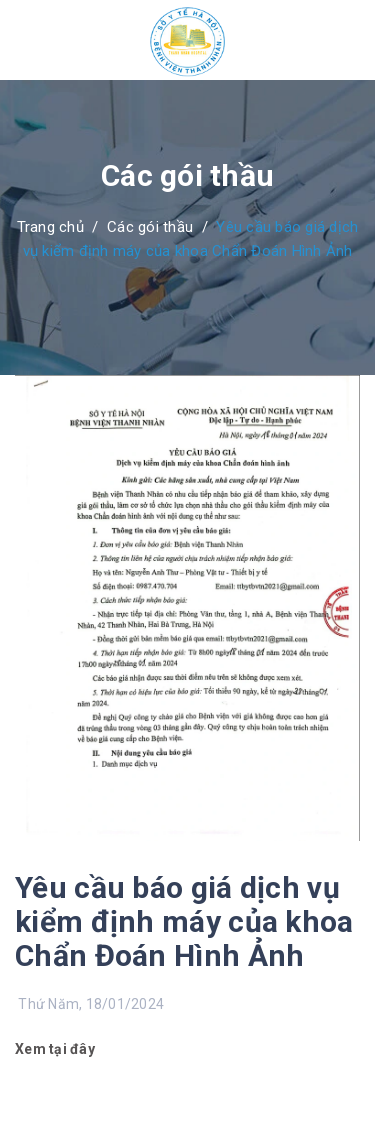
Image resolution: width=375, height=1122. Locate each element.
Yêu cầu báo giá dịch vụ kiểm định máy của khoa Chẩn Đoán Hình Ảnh (184, 921)
